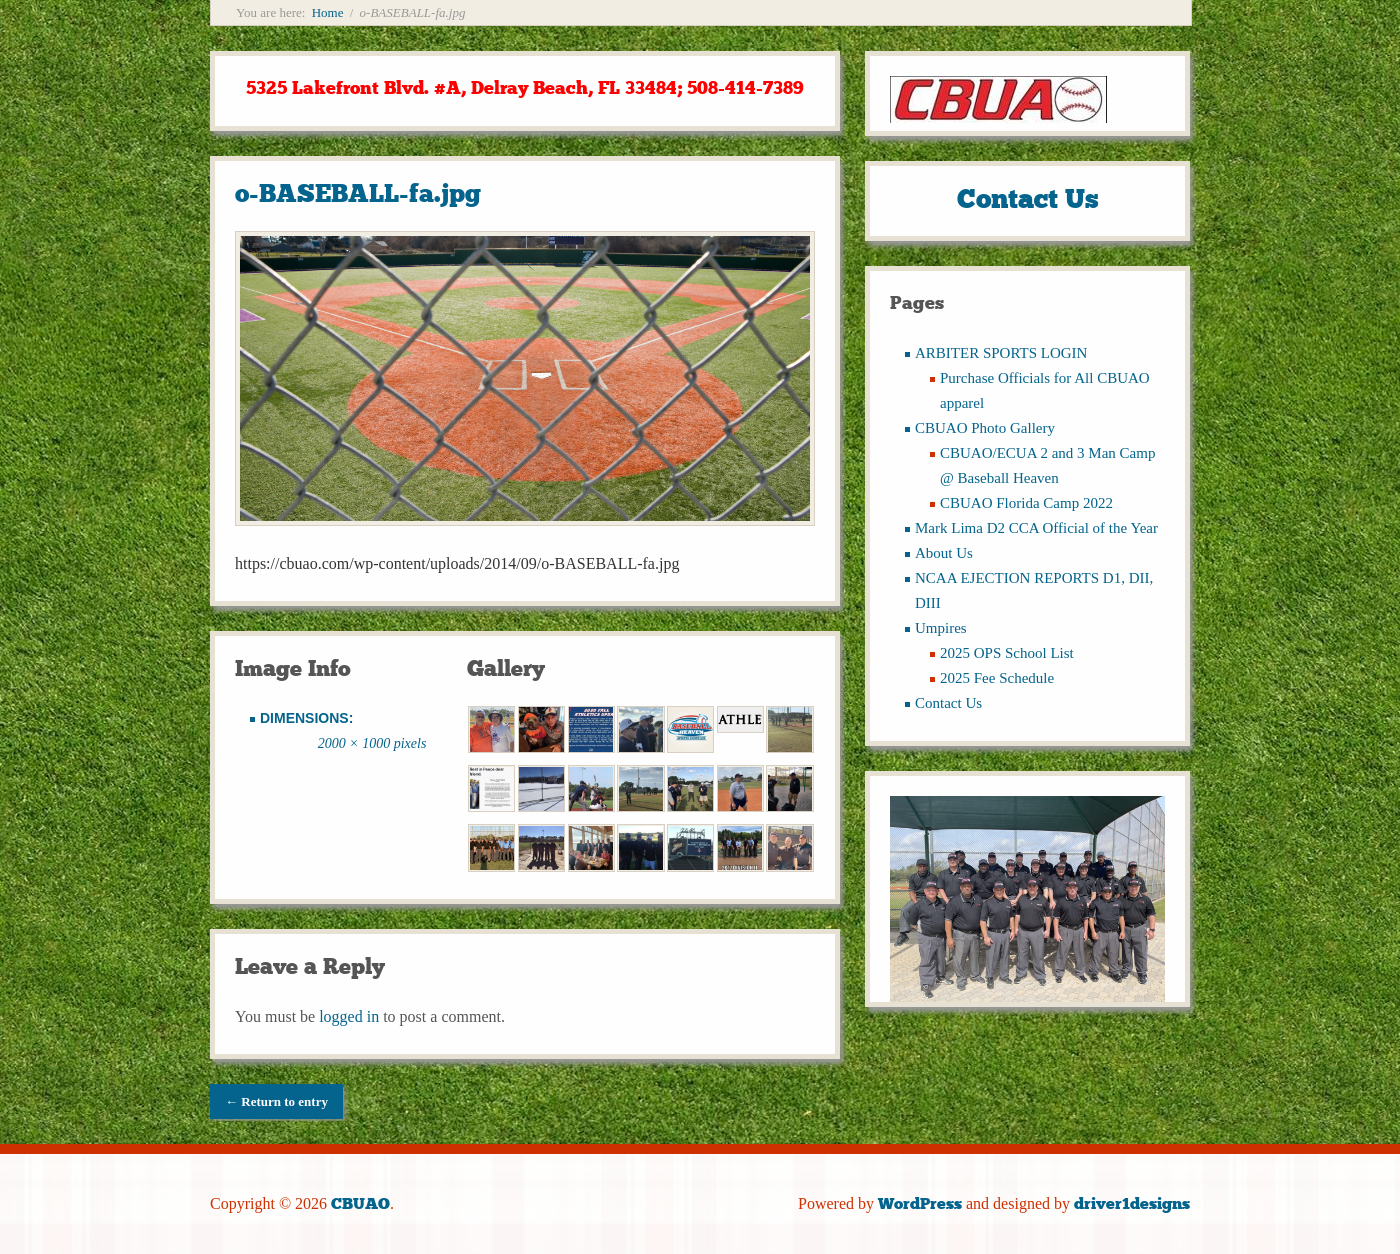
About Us (944, 553)
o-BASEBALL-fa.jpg (358, 193)
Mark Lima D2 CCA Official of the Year (1036, 528)
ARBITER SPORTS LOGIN (1001, 353)
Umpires (941, 628)
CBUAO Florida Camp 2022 (1026, 503)
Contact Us (948, 703)
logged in (349, 1016)
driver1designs (1132, 1203)
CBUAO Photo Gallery (985, 428)
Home (328, 12)
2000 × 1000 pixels (372, 743)
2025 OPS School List (1007, 653)
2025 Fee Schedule (997, 678)
